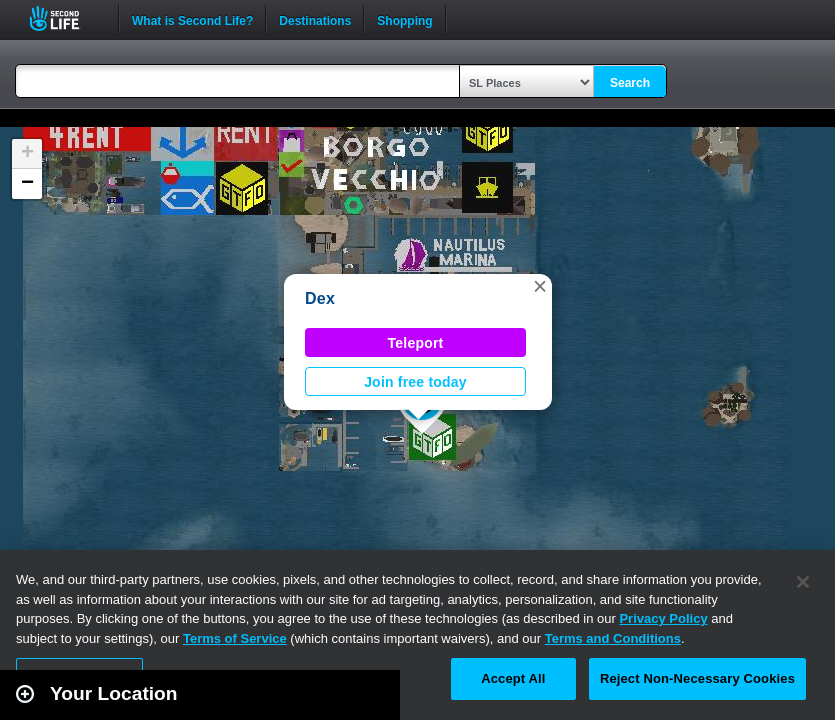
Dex (320, 298)
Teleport (416, 343)
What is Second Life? (192, 19)
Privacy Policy (663, 618)
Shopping (404, 19)
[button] (540, 286)
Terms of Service (235, 638)
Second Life (65, 18)
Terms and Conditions (613, 638)
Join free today (415, 382)
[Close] (803, 582)
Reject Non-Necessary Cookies (697, 678)
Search (630, 83)
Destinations (315, 19)
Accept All (513, 678)
